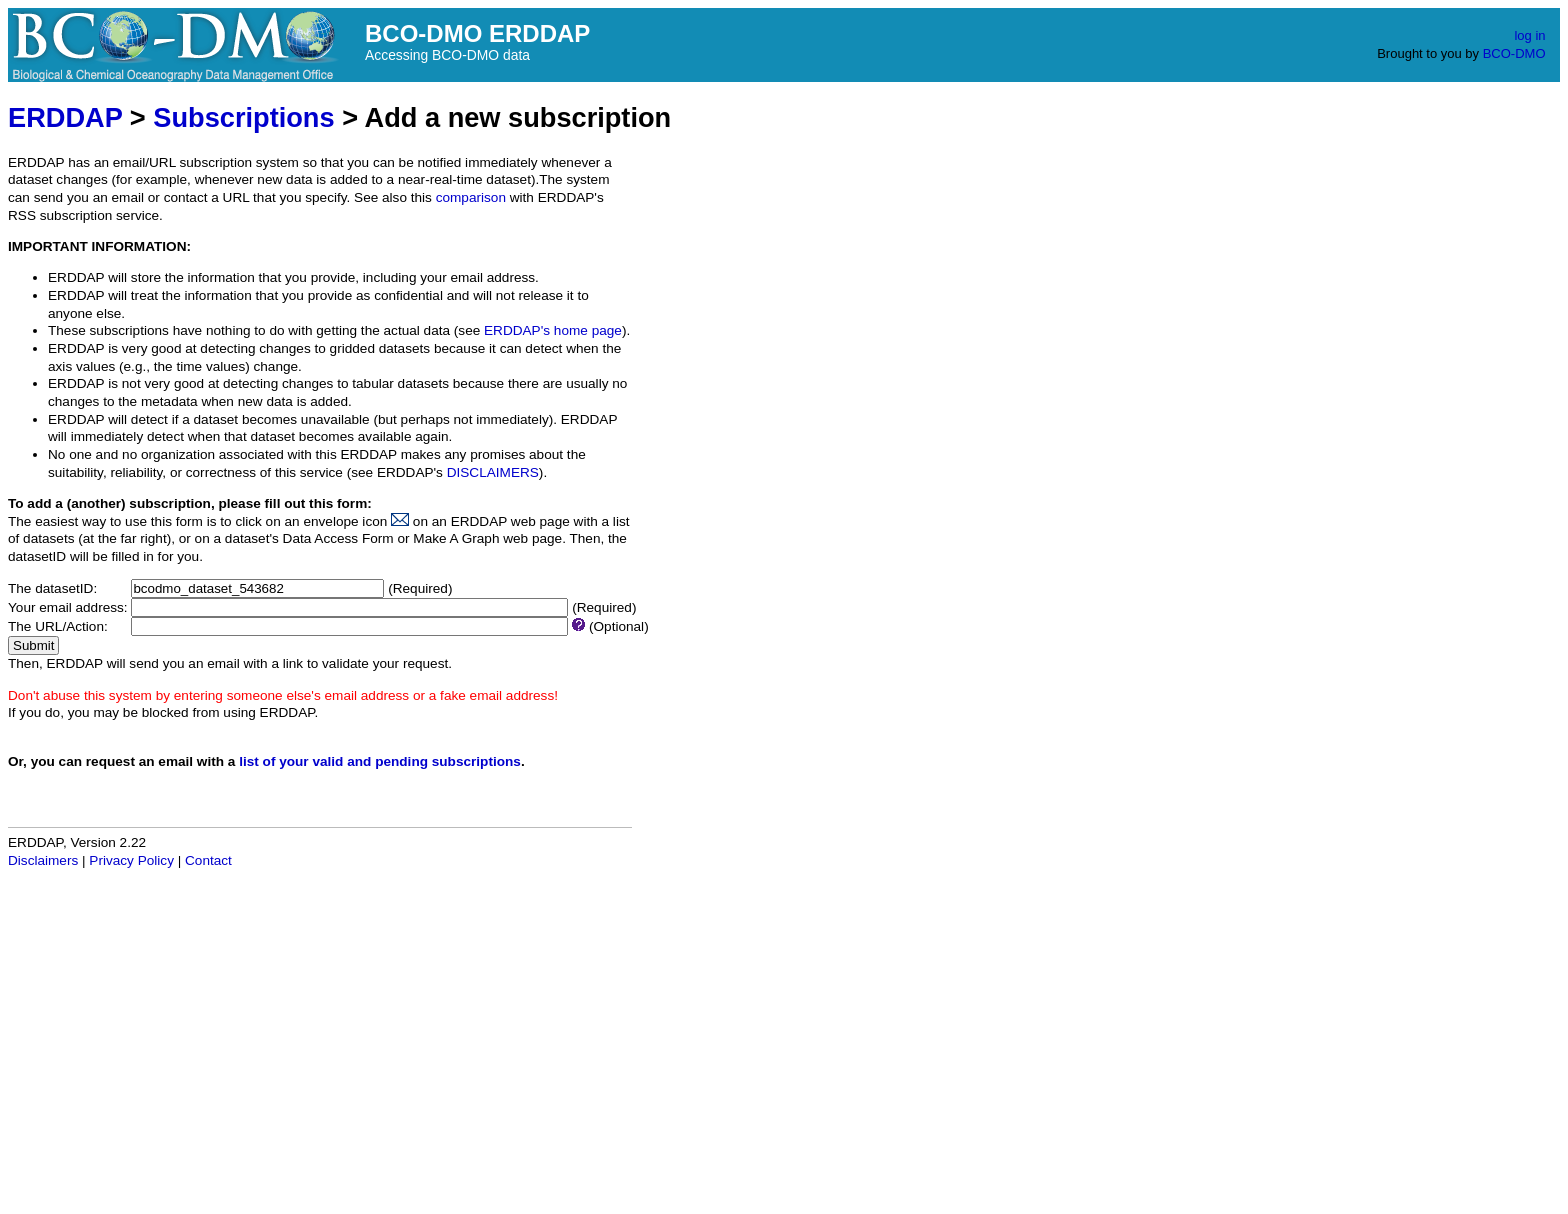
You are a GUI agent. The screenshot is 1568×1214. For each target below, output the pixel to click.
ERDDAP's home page (553, 330)
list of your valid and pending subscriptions (380, 761)
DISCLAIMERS (493, 472)
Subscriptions (243, 117)
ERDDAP (65, 117)
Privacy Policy (131, 860)
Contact (208, 860)
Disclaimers (43, 860)
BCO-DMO (1514, 53)
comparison (471, 197)
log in (1529, 35)
